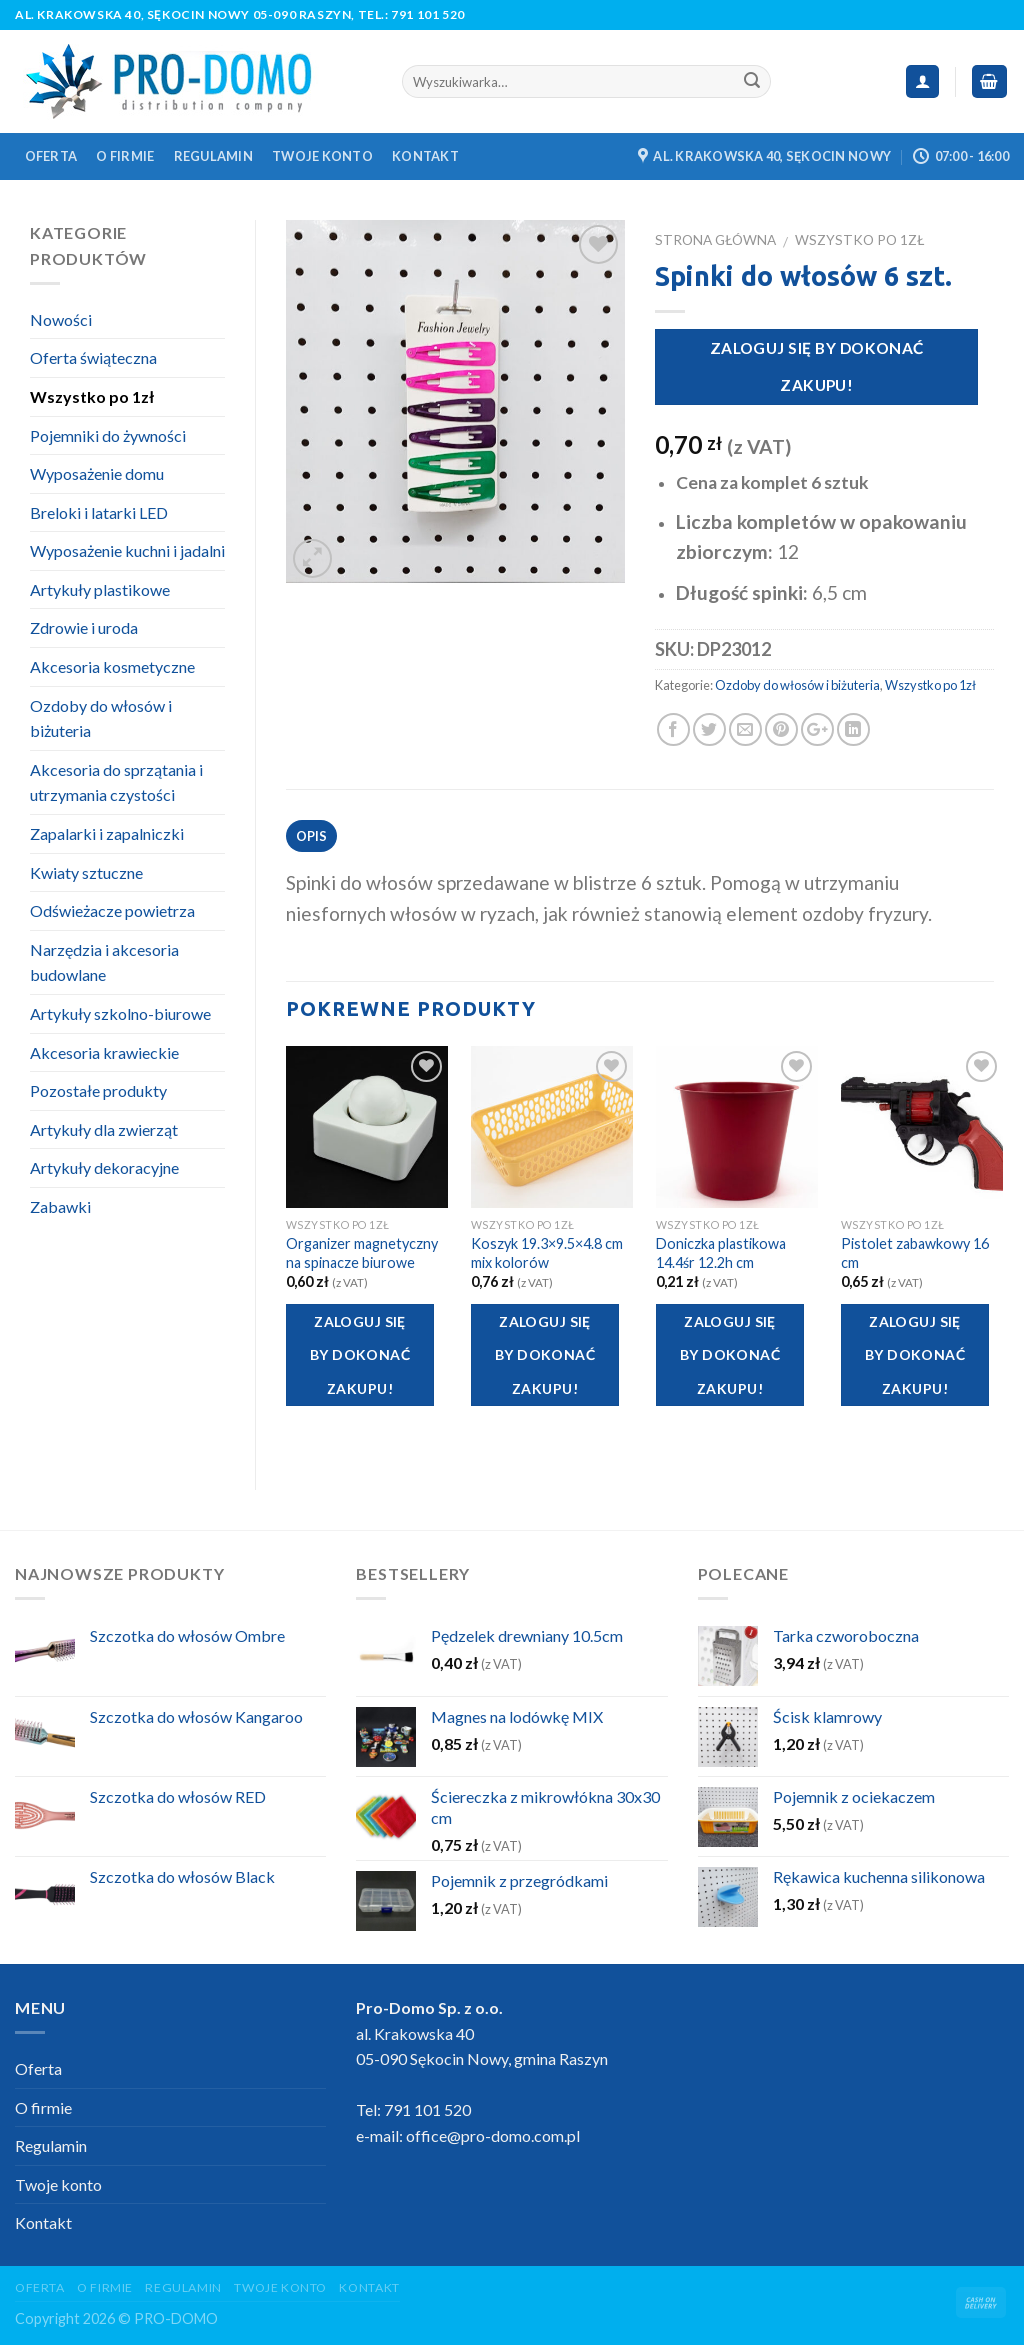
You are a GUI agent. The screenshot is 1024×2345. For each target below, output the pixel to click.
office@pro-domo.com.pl (493, 2135)
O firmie (125, 156)
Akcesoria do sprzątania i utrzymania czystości (116, 782)
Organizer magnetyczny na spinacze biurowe (362, 1253)
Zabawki (60, 1206)
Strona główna (715, 240)
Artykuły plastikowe (100, 589)
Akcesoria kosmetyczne (112, 666)
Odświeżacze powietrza (112, 910)
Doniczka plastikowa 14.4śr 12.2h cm (721, 1253)
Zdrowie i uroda (84, 627)
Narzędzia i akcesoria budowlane (104, 962)
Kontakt (425, 156)
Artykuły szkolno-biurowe (120, 1013)
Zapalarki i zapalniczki (107, 833)
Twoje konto (322, 156)
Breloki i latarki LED (99, 512)
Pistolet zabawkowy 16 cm (915, 1253)
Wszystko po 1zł (859, 240)
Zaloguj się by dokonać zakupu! (817, 366)
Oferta (51, 156)
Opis (312, 836)
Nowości (61, 319)
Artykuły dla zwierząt (104, 1129)
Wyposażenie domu (97, 473)
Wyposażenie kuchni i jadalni (127, 550)
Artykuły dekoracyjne (104, 1167)
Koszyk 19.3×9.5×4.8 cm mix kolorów (547, 1253)
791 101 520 (428, 14)
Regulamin (213, 156)
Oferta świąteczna (93, 357)
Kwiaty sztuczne (86, 872)
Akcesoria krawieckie (104, 1052)
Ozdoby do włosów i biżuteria (797, 685)
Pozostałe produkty (98, 1090)
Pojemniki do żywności (108, 435)
